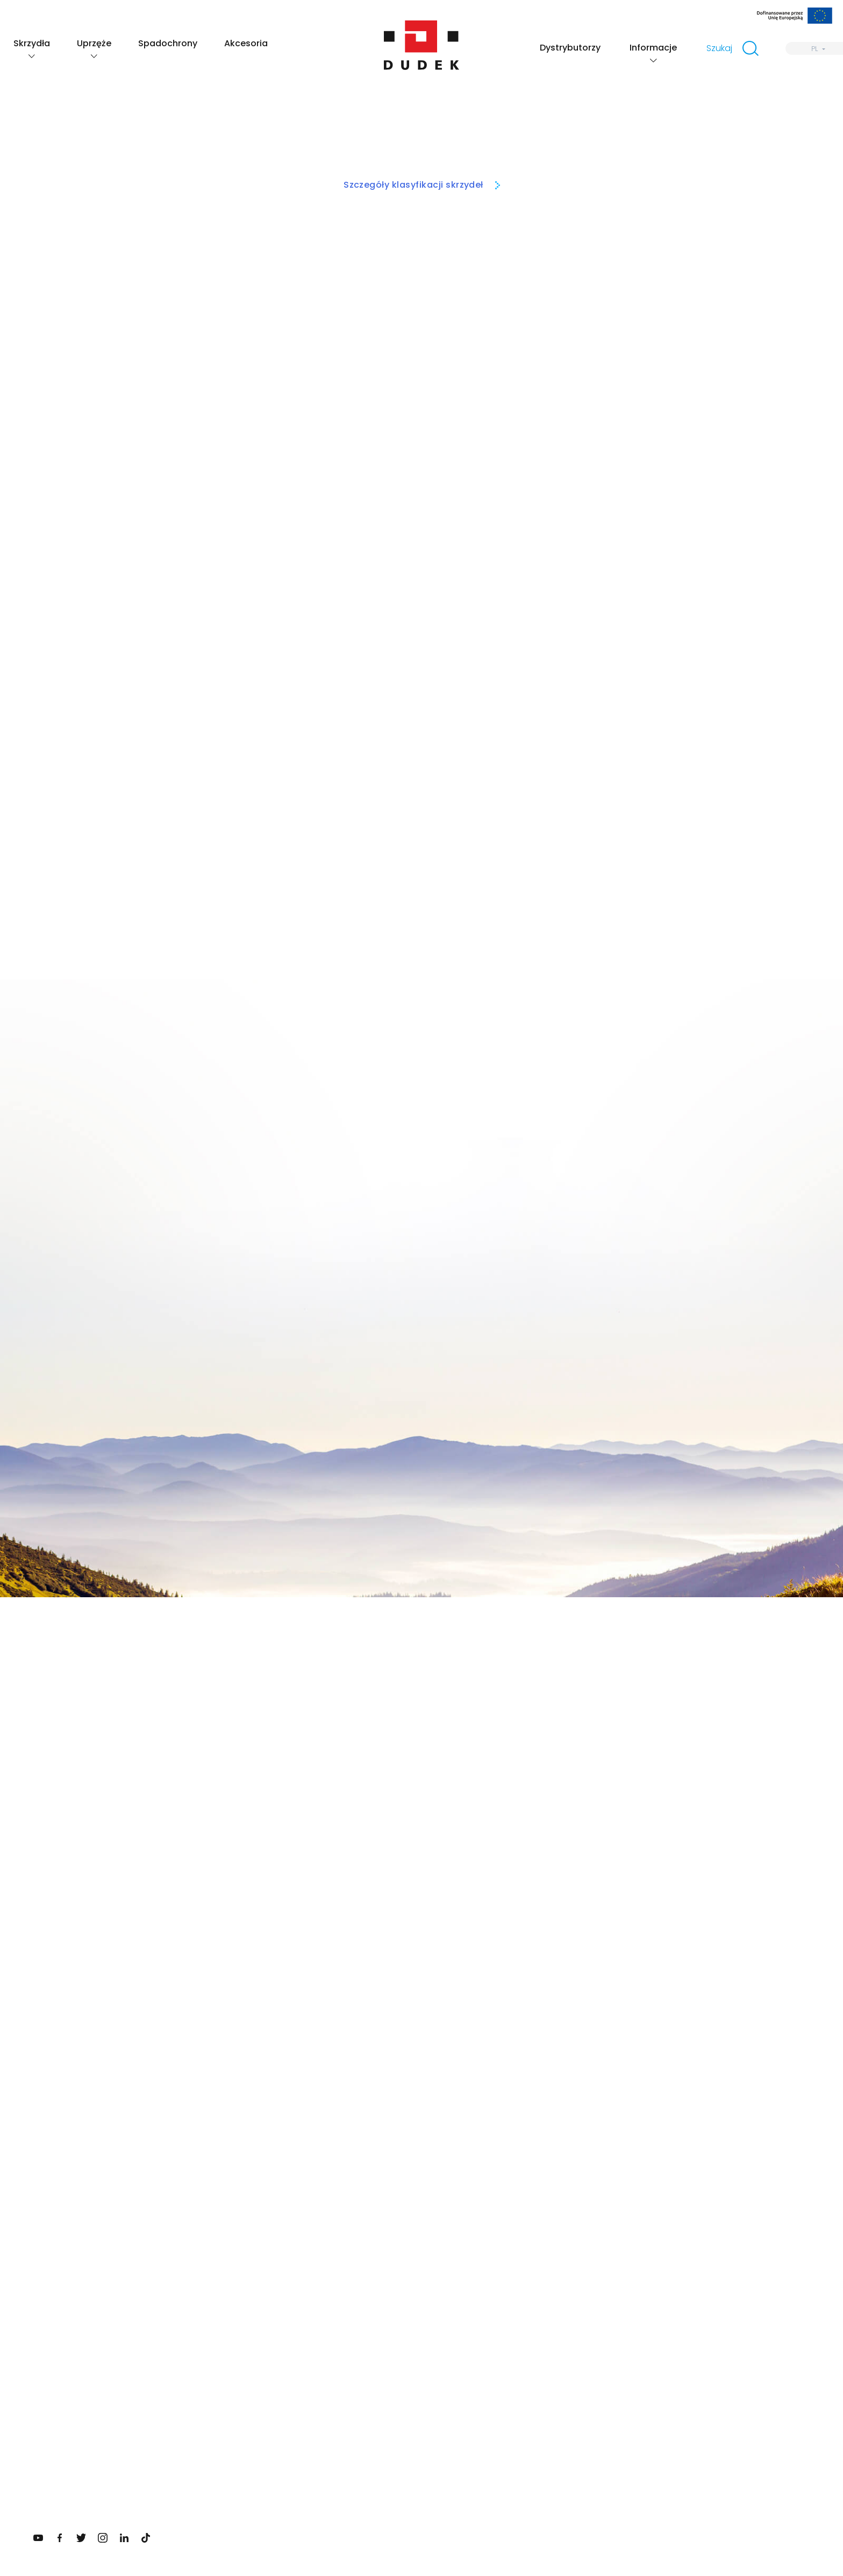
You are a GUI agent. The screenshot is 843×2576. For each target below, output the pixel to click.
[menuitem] (814, 48)
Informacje (653, 47)
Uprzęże (94, 43)
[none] (814, 48)
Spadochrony (167, 43)
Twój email (368, 2179)
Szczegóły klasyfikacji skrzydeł (413, 185)
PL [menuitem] (814, 48)
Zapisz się (379, 2238)
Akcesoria (246, 43)
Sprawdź (172, 2186)
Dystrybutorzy (570, 47)
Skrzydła (31, 43)
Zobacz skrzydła (569, 1943)
